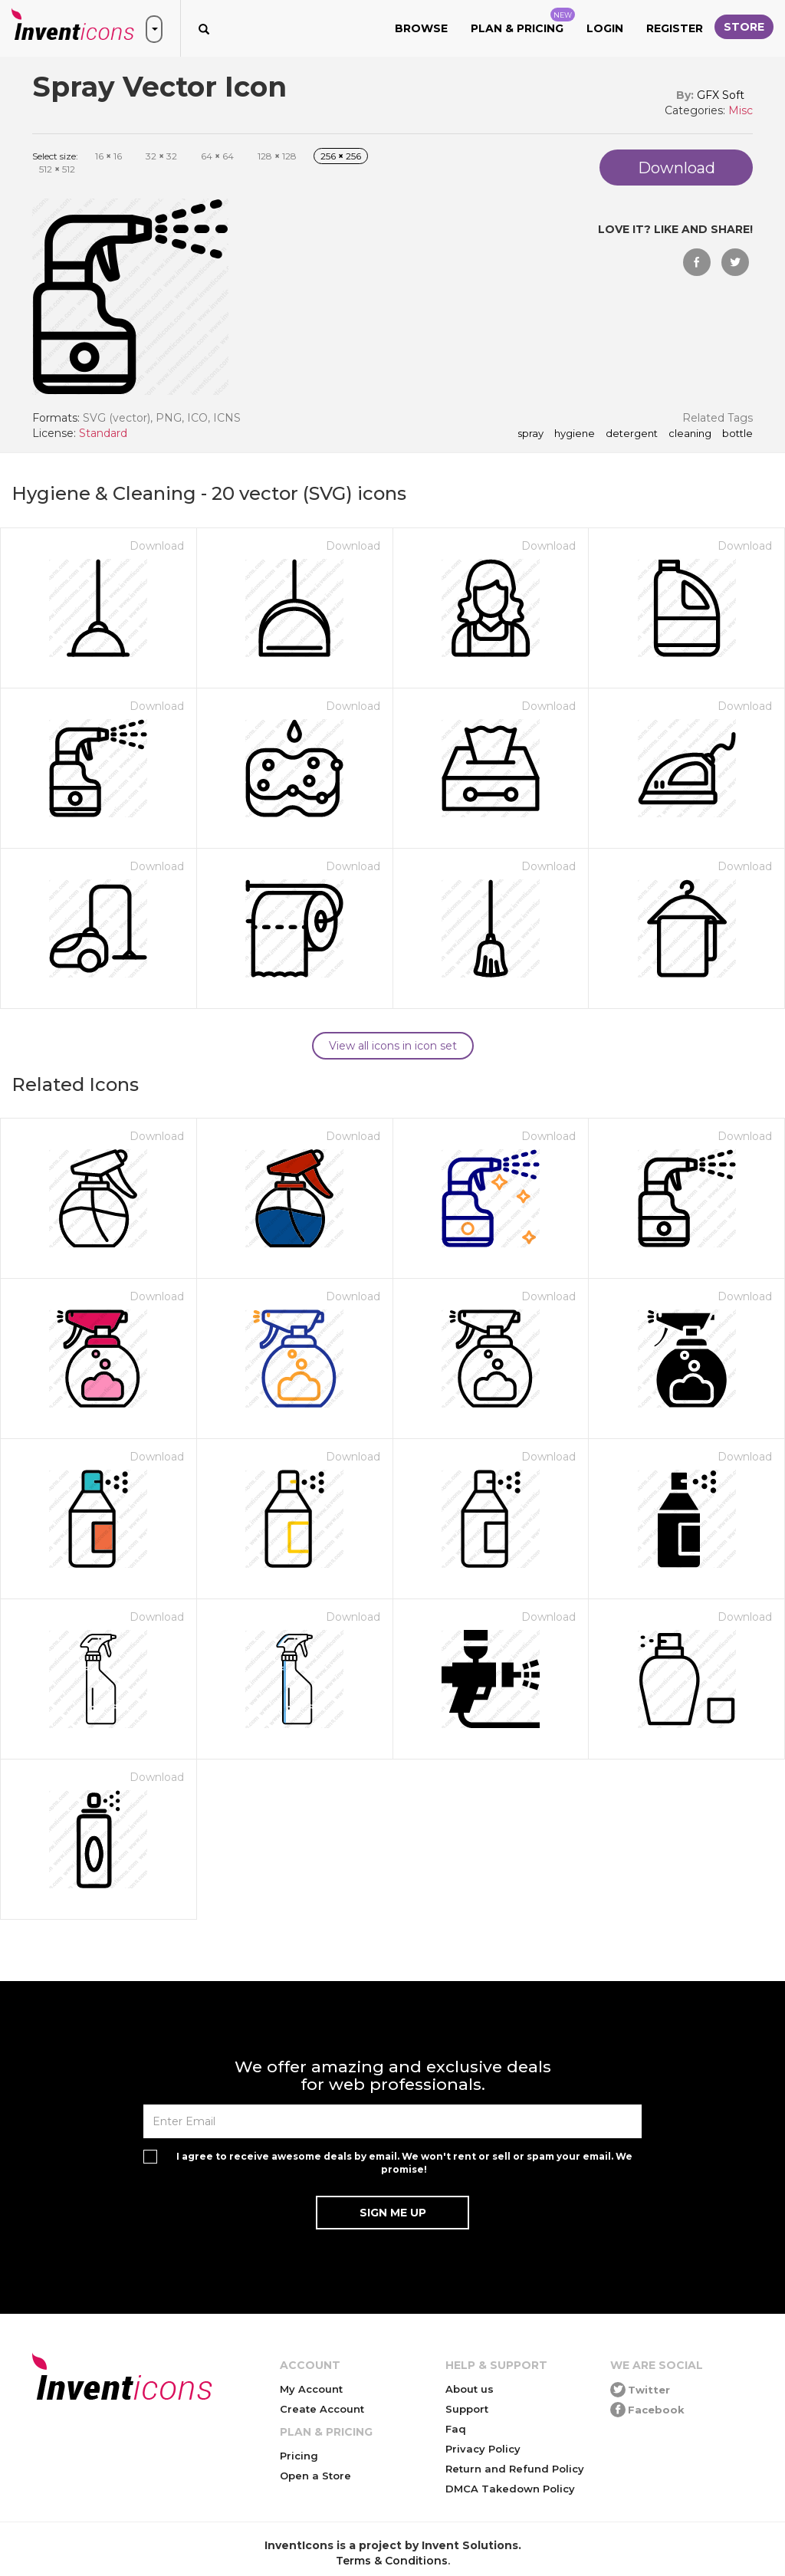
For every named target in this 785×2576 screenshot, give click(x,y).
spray (530, 434)
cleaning (689, 434)
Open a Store (315, 2475)
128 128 (277, 156)
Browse (421, 28)
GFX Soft (720, 95)
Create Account (322, 2409)
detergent (632, 434)
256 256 (340, 156)
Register (674, 28)
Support (466, 2409)
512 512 (57, 169)
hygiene (574, 434)
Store (744, 27)
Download (157, 546)
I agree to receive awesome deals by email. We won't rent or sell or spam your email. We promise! (404, 2162)
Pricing (299, 2456)
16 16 (108, 156)
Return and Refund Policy (514, 2469)
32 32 (161, 156)
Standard (103, 433)
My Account (311, 2389)
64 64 (217, 156)
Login (604, 28)
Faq (455, 2429)
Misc (740, 110)
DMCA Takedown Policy (510, 2488)
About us (469, 2389)
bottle (737, 434)
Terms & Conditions (392, 2561)
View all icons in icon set (393, 1046)
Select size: (55, 156)
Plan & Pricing (523, 21)
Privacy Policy (483, 2449)
